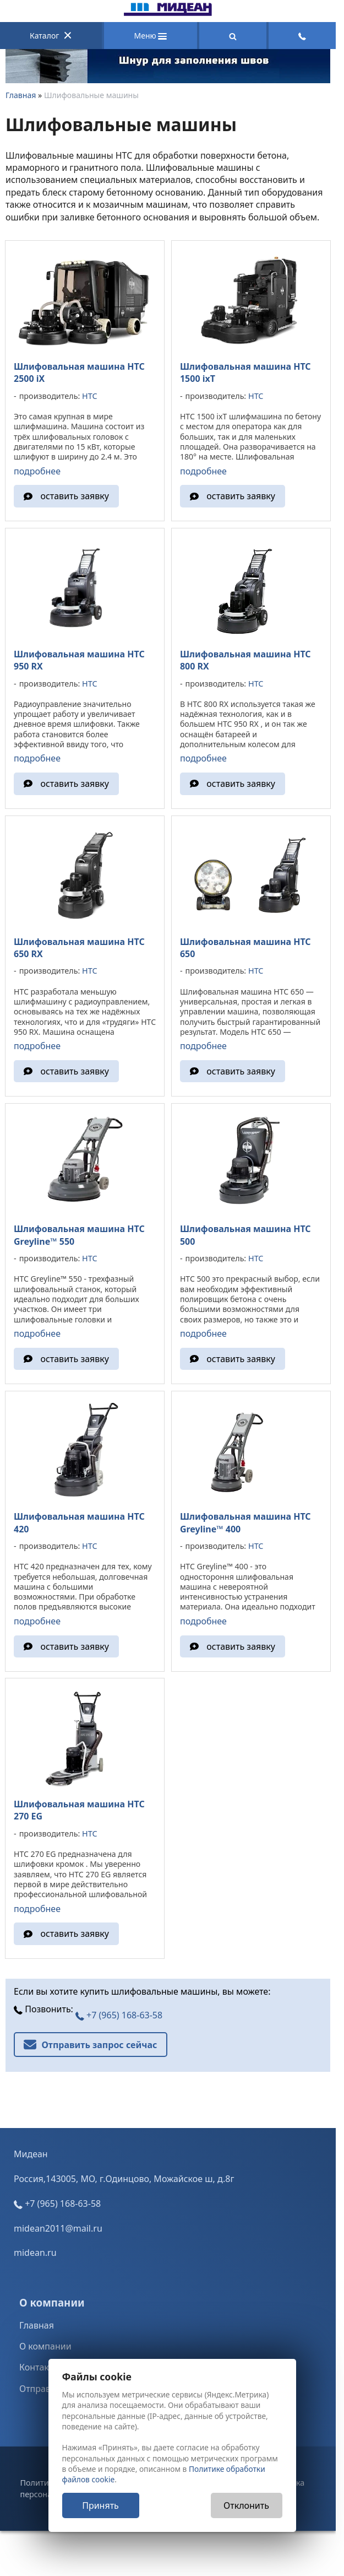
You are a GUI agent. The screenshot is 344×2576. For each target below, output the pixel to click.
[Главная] (168, 13)
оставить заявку (74, 495)
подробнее (37, 469)
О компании (45, 2359)
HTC (89, 395)
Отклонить (246, 2505)
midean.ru (35, 2266)
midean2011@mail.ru (58, 2241)
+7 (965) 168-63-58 (118, 2028)
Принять (100, 2505)
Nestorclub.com (229, 2537)
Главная (21, 95)
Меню (150, 35)
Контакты (39, 2380)
